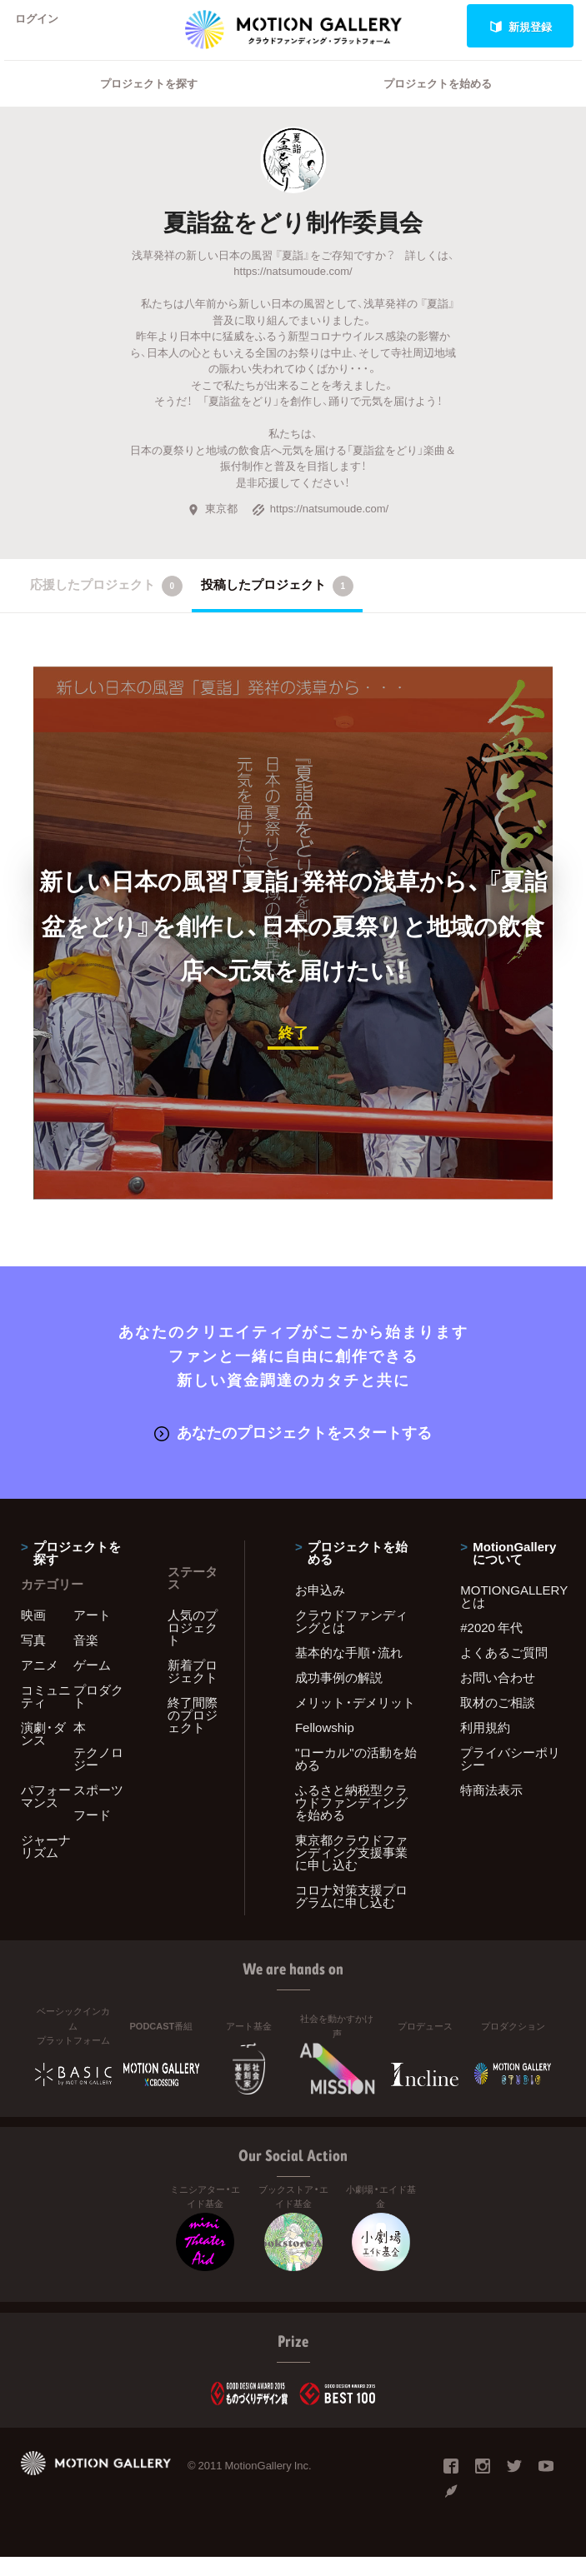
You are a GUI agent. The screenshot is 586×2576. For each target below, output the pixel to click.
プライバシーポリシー (510, 1777)
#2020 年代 (491, 1646)
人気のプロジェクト (193, 1646)
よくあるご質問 (504, 1671)
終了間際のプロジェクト (193, 1733)
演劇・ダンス (43, 1752)
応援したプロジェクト (106, 607)
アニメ (39, 1684)
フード (92, 1834)
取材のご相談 (497, 1721)
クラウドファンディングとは (351, 1640)
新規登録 (520, 26)
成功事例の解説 (339, 1696)
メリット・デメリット (355, 1721)
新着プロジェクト (193, 1690)
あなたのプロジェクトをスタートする (293, 1451)
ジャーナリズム (46, 1865)
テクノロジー (98, 1777)
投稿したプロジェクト (277, 607)
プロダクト (98, 1715)
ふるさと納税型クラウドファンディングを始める (351, 1821)
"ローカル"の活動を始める (356, 1777)
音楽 (85, 1659)
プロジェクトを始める (437, 104)
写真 (33, 1659)
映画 (33, 1634)
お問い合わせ (497, 1696)
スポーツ (98, 1809)
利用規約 (485, 1746)
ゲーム (92, 1684)
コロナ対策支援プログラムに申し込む (351, 1915)
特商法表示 (491, 1809)
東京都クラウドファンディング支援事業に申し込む (351, 1871)
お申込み (320, 1609)
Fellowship (324, 1746)
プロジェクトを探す (149, 104)
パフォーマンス (46, 1815)
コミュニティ (46, 1715)
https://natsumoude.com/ (320, 529)
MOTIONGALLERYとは (512, 1615)
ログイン (45, 26)
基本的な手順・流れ (349, 1671)
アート (92, 1634)
